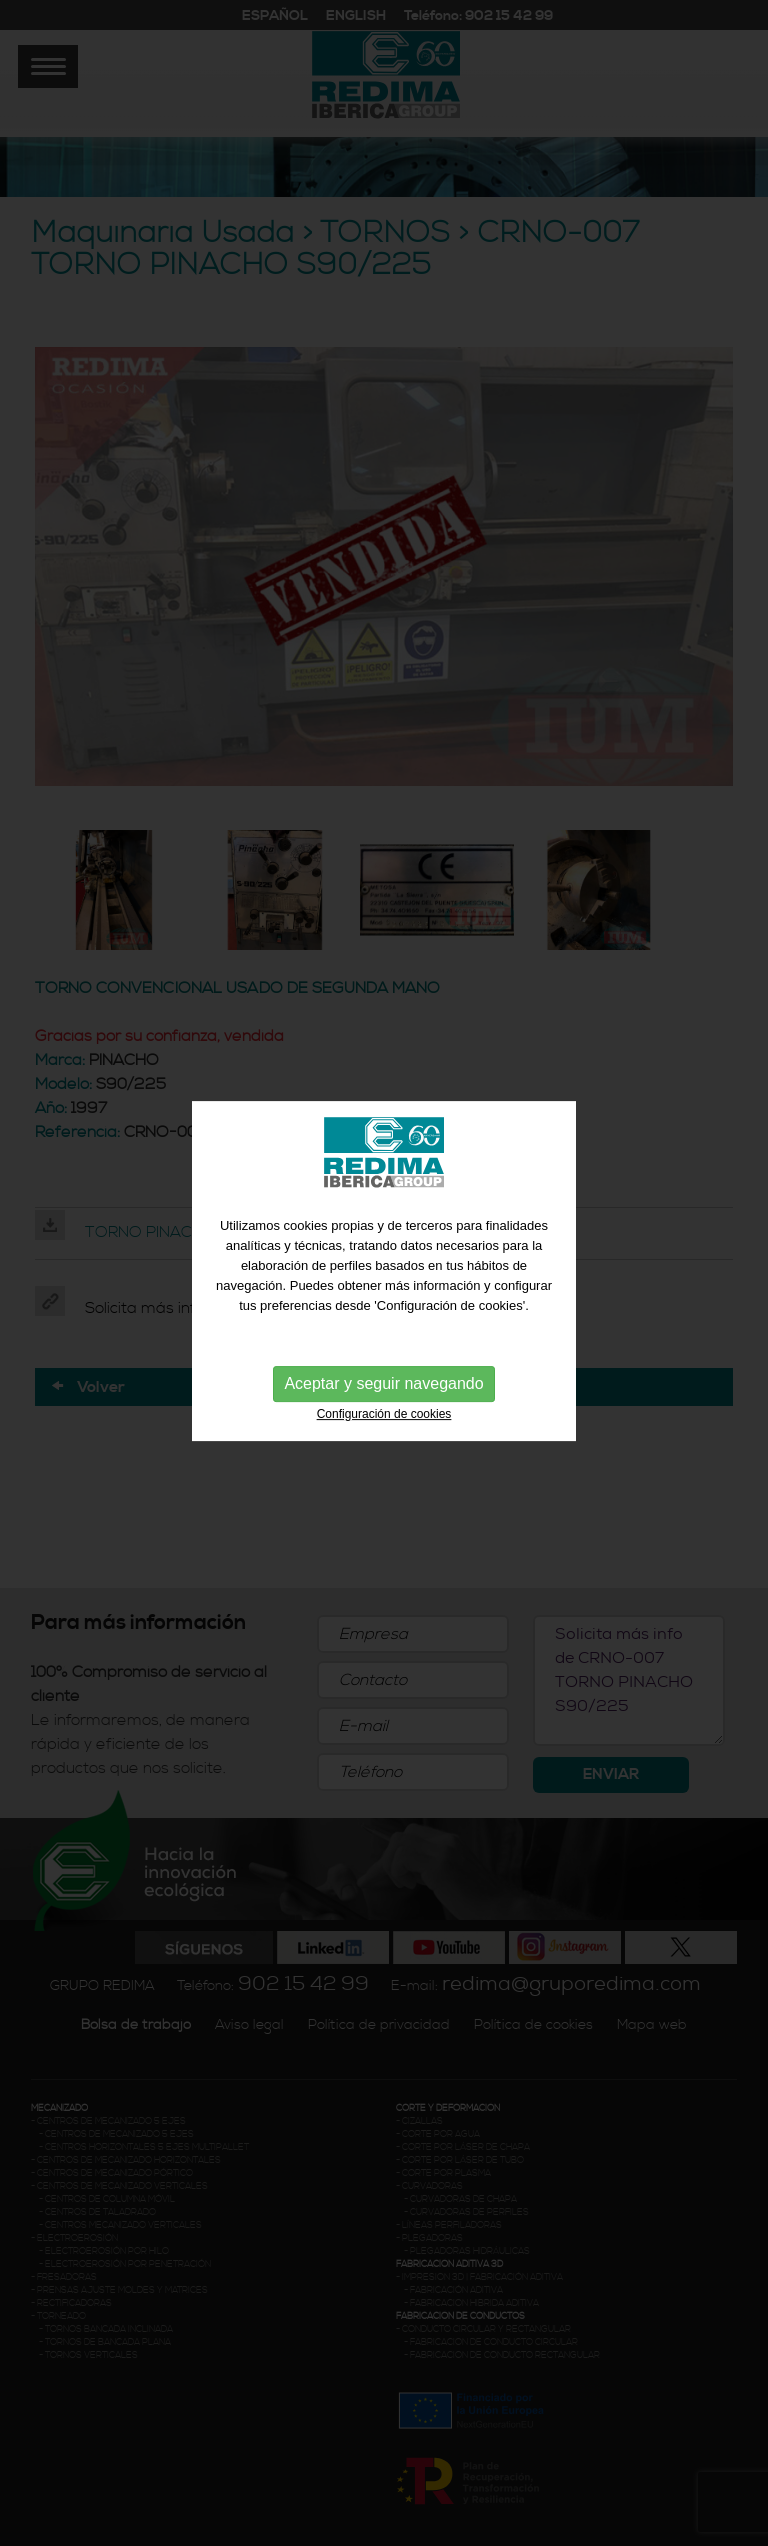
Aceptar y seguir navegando (383, 1377)
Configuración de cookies (384, 1408)
